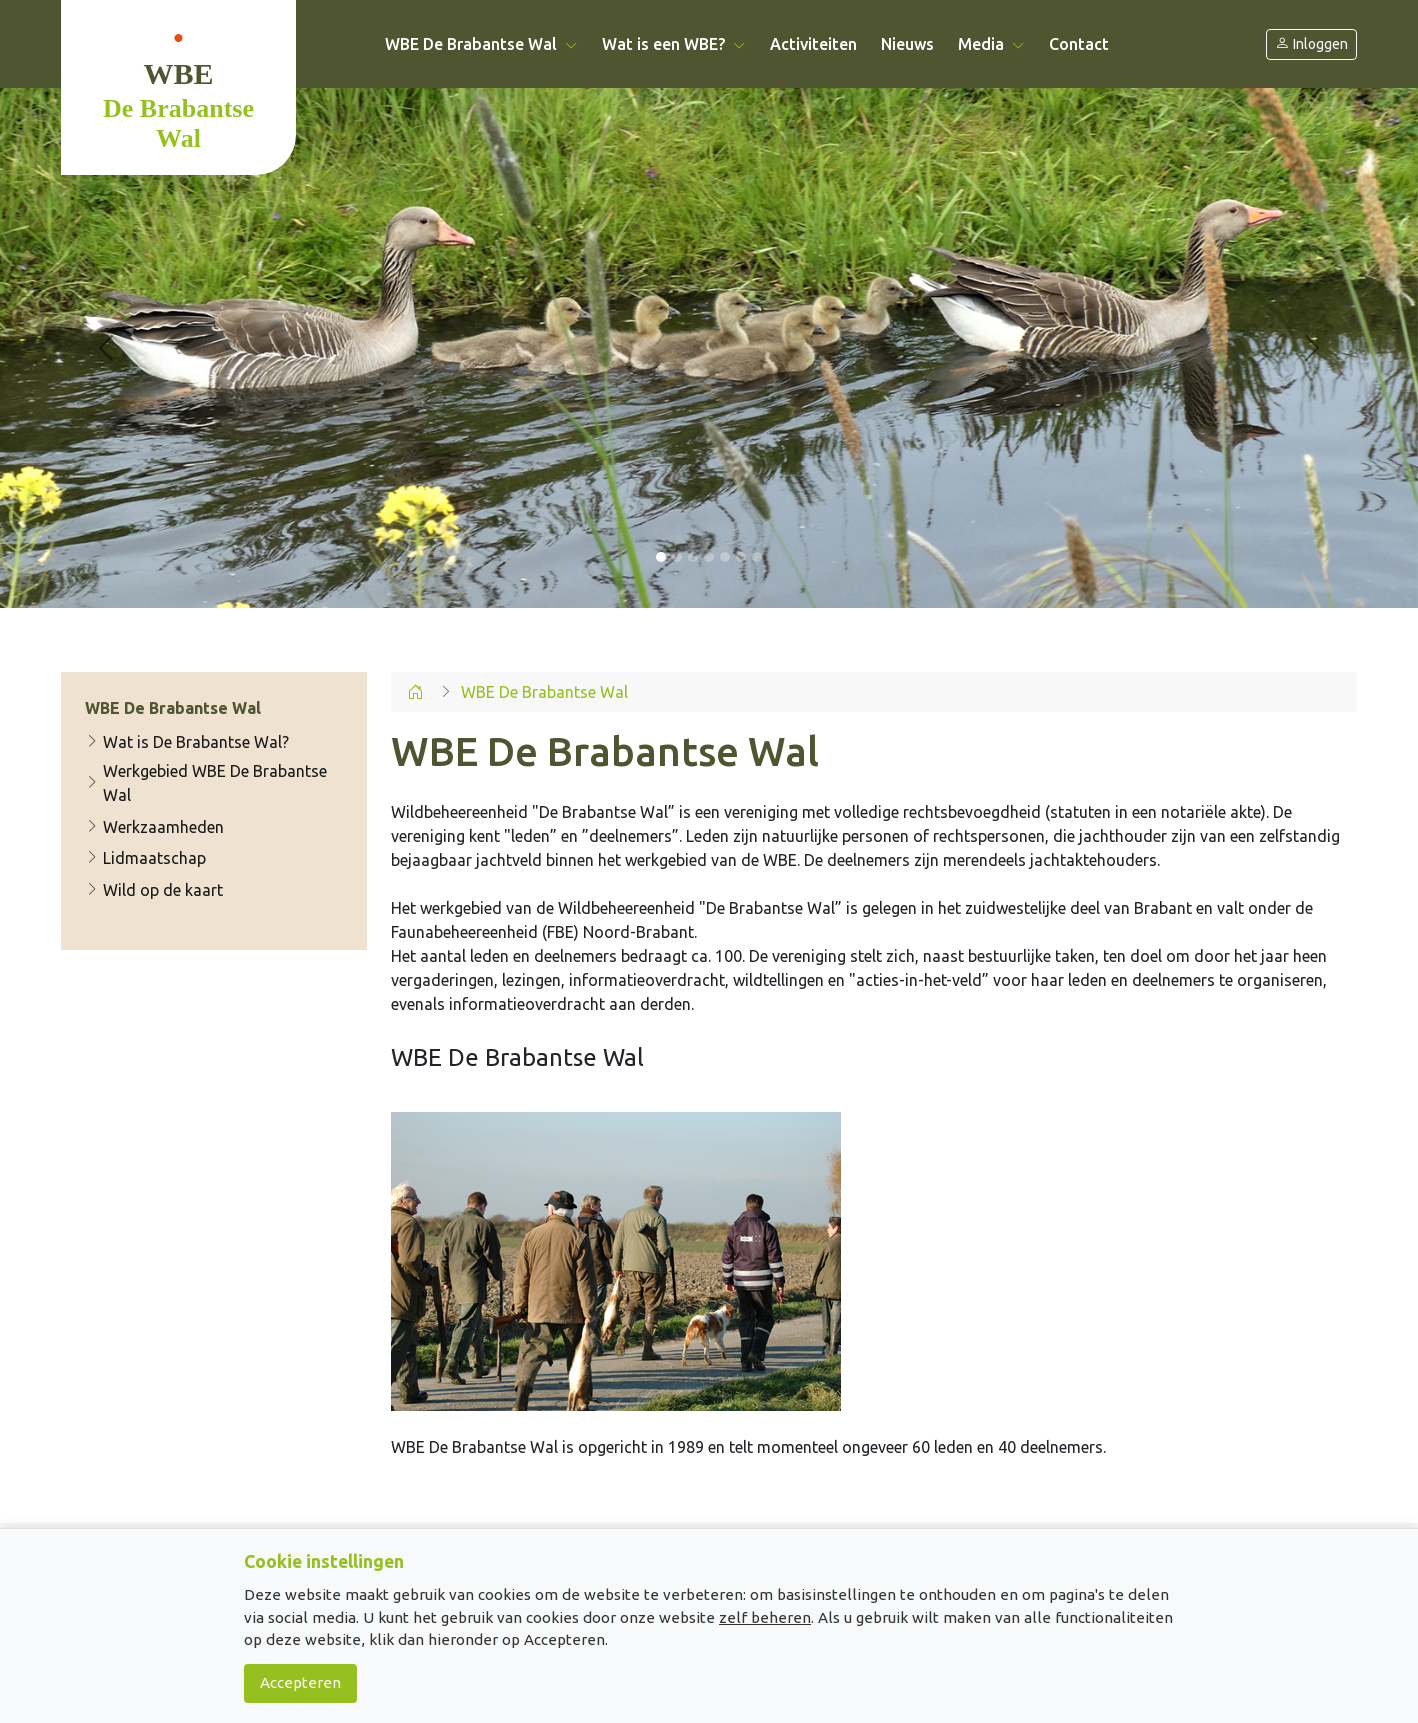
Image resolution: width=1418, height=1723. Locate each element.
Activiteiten (813, 44)
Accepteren (300, 1682)
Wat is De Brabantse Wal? (187, 742)
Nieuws (907, 44)
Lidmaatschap (145, 858)
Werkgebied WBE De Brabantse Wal (206, 783)
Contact (1079, 44)
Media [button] (991, 44)
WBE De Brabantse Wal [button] (481, 44)
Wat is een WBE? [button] (674, 44)
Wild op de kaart (154, 890)
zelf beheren (765, 1617)
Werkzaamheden (154, 827)
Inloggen (1311, 44)
